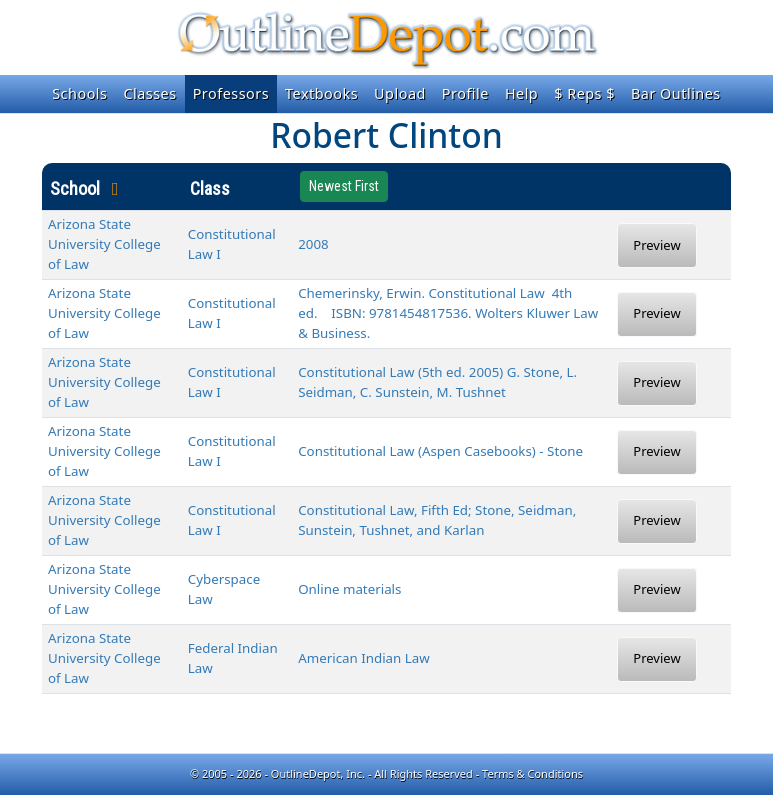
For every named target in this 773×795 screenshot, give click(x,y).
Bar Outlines (676, 93)
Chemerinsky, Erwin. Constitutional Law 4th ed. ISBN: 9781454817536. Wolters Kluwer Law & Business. (448, 313)
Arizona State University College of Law (104, 244)
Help (521, 93)
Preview (656, 245)
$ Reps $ (584, 93)
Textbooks (321, 93)
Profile (465, 93)
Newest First (344, 186)
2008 (313, 244)
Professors (231, 93)
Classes (149, 93)
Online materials (349, 589)
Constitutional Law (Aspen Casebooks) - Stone (440, 451)
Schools (79, 93)
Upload (400, 93)
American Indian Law (364, 658)
